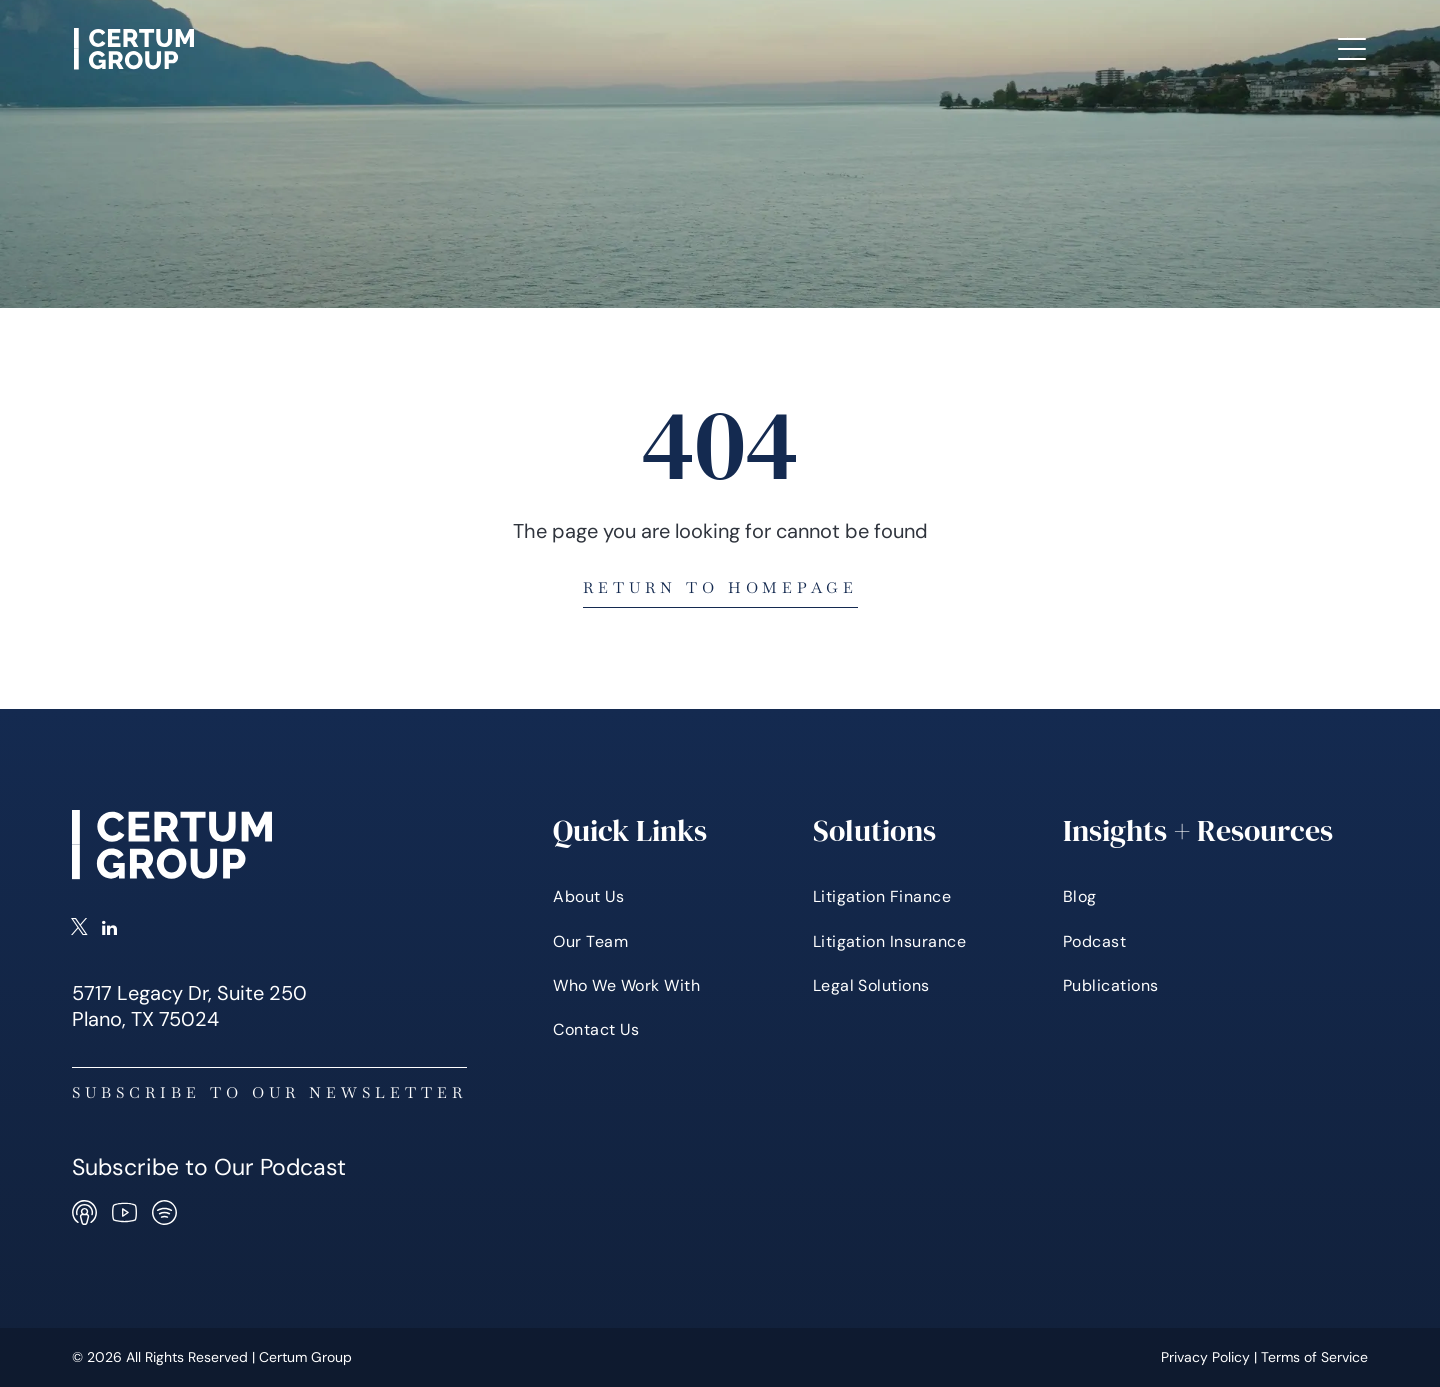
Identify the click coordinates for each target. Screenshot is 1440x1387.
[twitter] (79, 930)
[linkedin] (109, 930)
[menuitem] (364, 49)
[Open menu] (1352, 49)
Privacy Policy (1205, 1357)
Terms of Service (1314, 1357)
